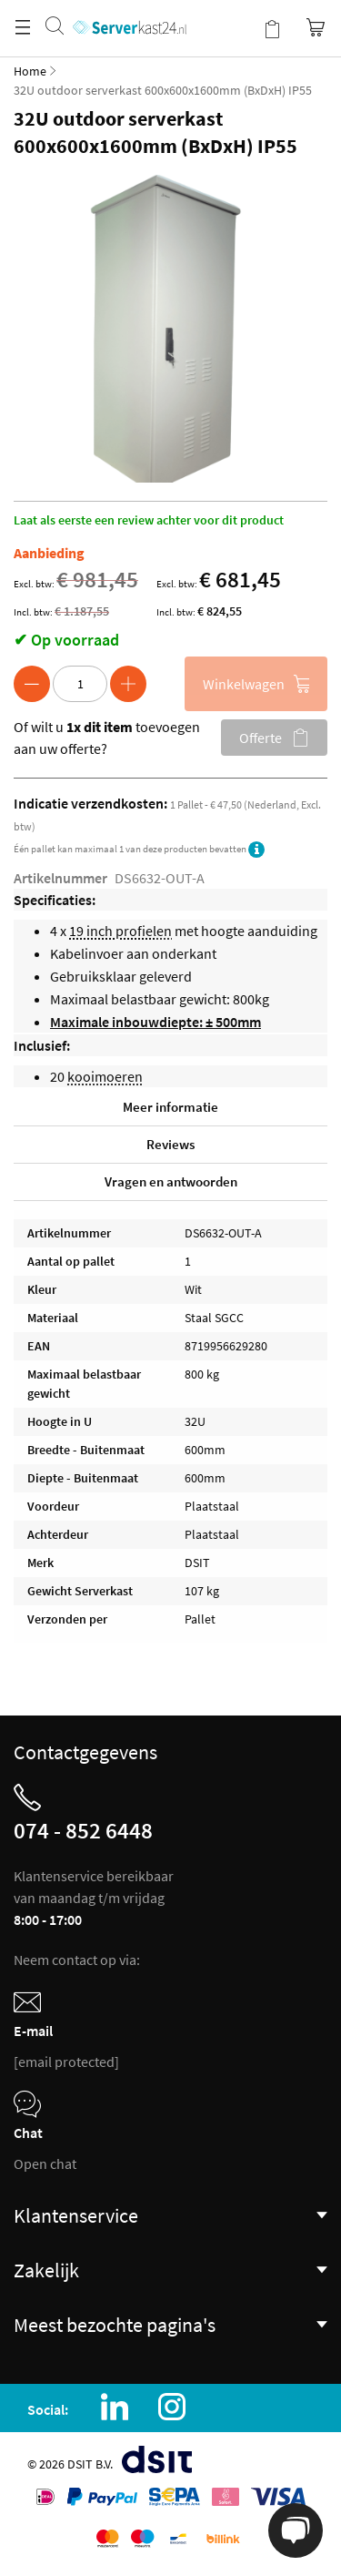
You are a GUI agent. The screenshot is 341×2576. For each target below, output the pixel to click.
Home (30, 71)
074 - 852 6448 (83, 1830)
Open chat (45, 2163)
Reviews (170, 1144)
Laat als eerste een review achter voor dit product (149, 520)
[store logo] (129, 9)
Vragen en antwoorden (171, 1181)
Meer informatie (170, 1106)
